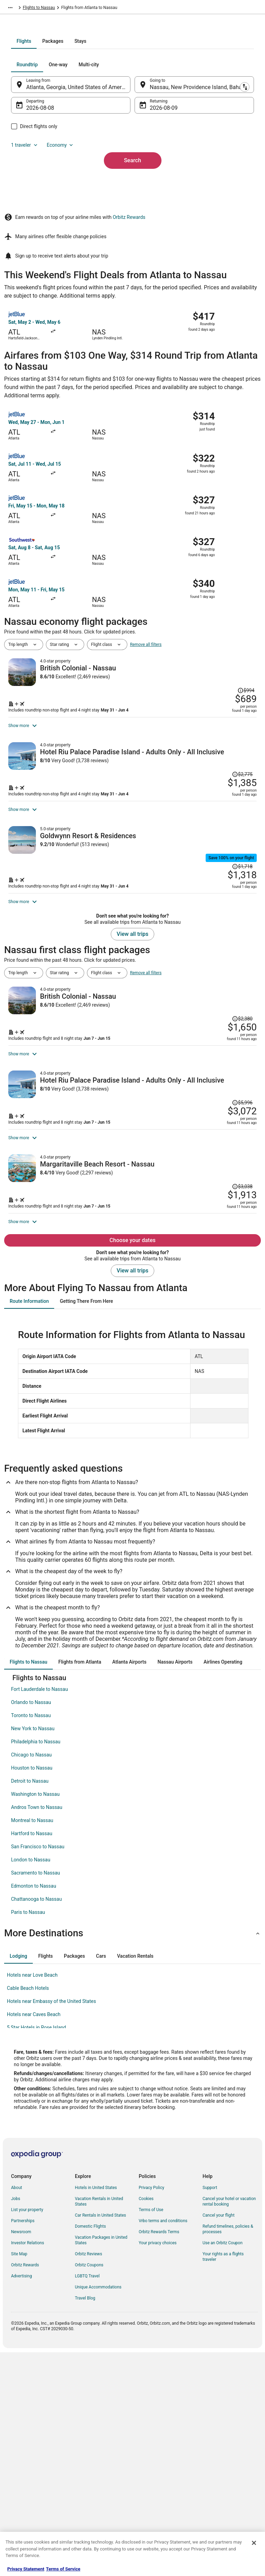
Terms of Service (63, 2569)
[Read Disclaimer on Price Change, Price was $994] (241, 780)
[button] (132, 2158)
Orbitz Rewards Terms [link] (159, 2456)
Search (132, 245)
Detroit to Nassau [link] (30, 2005)
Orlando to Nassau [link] (31, 1927)
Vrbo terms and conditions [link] (163, 2445)
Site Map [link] (19, 2478)
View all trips (132, 1098)
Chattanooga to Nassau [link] (36, 2124)
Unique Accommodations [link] (98, 2511)
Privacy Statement (25, 2569)
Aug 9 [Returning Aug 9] (157, 192)
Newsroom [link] (21, 2456)
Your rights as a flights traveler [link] (223, 2481)
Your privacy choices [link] (158, 2467)
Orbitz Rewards (129, 334)
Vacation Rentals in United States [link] (99, 2426)
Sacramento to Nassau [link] (35, 2097)
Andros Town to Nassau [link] (36, 2032)
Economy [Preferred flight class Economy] (74, 229)
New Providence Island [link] (94, 8)
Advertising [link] (21, 2500)
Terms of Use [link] (151, 2434)
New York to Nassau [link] (33, 1953)
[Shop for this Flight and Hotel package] (194, 817)
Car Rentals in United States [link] (100, 2440)
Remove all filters (146, 761)
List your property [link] (27, 2434)
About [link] (16, 2412)
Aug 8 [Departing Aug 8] (47, 192)
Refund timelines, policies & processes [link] (228, 2454)
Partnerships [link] (23, 2445)
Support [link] (210, 2412)
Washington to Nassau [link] (35, 2019)
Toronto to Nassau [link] (31, 1940)
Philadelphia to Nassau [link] (35, 1966)
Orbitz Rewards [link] (25, 2489)
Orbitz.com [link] (14, 8)
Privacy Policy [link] (151, 2412)
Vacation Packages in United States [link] (101, 2465)
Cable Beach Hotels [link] (28, 2213)
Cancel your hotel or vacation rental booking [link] (229, 2426)
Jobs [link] (15, 2423)
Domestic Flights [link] (90, 2451)
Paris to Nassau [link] (28, 2137)
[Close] (254, 2542)
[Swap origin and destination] (134, 169)
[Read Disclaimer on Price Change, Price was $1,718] (238, 987)
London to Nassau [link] (30, 2084)
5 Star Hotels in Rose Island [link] (36, 2252)
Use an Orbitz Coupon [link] (223, 2467)
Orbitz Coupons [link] (89, 2489)
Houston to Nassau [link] (31, 1992)
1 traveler (38, 229)
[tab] (105, 125)
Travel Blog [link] (85, 2522)
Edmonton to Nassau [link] (33, 2110)
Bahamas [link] (58, 8)
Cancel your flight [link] (219, 2440)
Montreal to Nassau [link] (32, 2045)
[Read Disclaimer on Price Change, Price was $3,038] (238, 1372)
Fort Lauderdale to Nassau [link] (39, 1914)
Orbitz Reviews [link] (88, 2478)
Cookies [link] (146, 2423)
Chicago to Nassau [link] (31, 1979)
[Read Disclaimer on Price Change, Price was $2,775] (238, 876)
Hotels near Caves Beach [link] (33, 2239)
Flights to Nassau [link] (137, 8)
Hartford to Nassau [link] (31, 2058)
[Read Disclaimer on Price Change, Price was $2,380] (238, 1156)
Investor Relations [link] (27, 2467)
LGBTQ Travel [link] (87, 2500)
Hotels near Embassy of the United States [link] (51, 2226)
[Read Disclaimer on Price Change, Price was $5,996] (238, 1261)
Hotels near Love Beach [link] (32, 2199)
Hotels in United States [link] (96, 2412)
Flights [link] (37, 8)
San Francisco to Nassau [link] (38, 2071)
